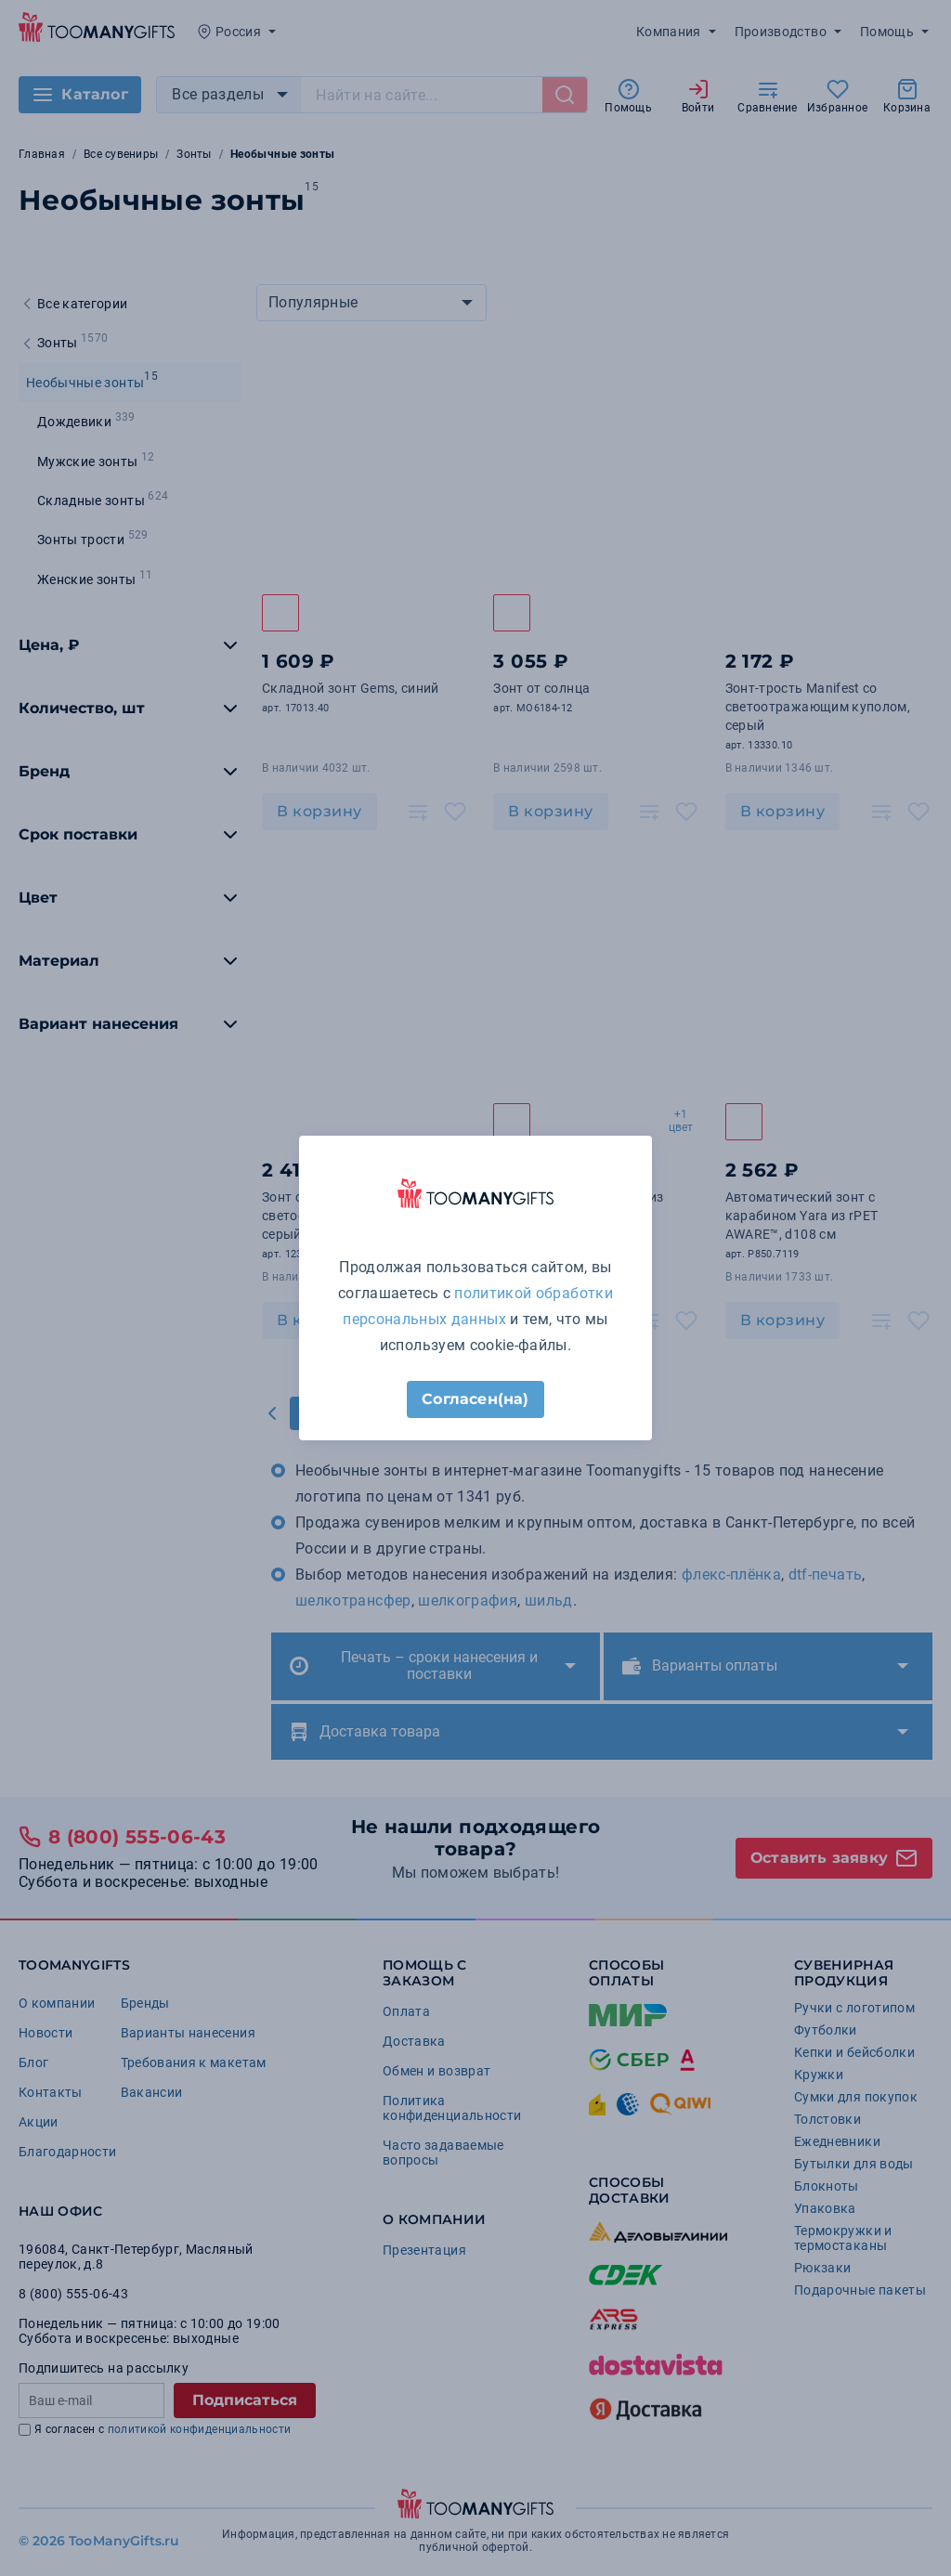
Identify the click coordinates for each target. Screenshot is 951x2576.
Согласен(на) (475, 1399)
